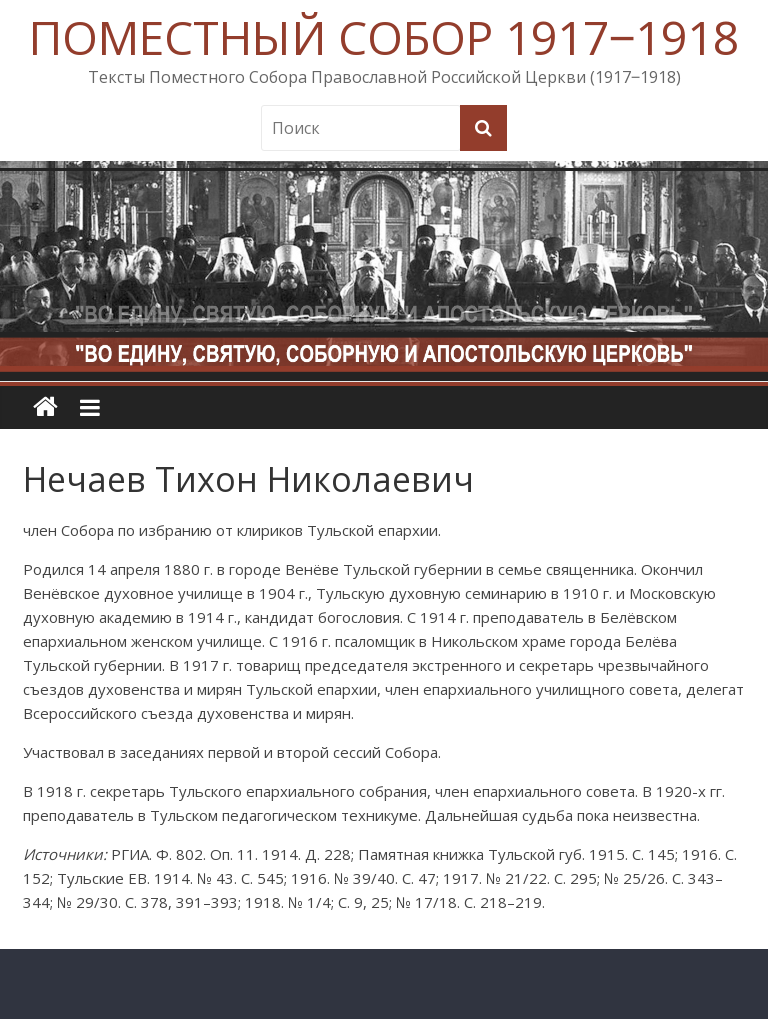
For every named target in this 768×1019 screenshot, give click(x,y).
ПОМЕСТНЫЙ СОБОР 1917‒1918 (384, 37)
